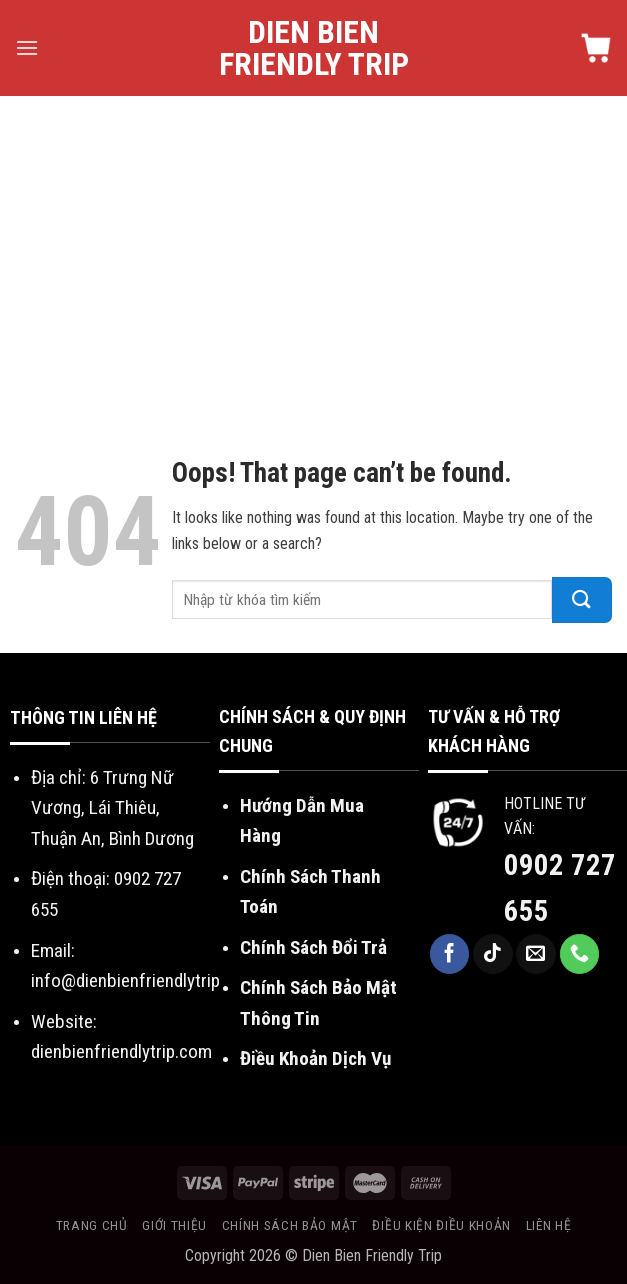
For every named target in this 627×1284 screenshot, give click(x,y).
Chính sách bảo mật (290, 1225)
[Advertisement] (313, 246)
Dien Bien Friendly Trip (314, 48)
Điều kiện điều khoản (441, 1225)
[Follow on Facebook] (450, 954)
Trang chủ (92, 1225)
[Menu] (27, 47)
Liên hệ (549, 1225)
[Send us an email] (536, 954)
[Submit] (582, 600)
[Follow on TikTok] (493, 954)
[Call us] (580, 954)
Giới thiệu (174, 1225)
